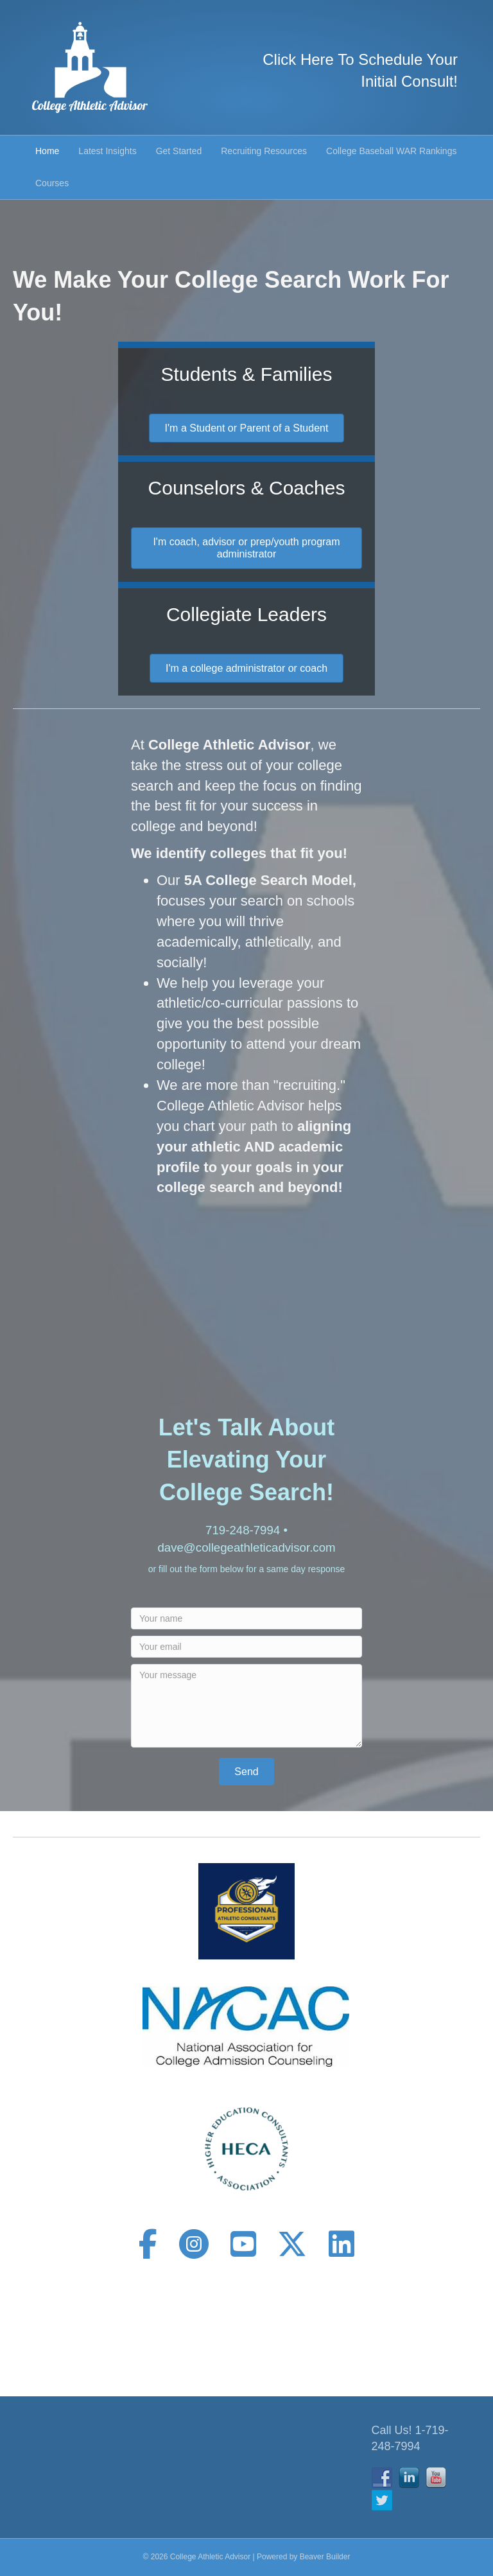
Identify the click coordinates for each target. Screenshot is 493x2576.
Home (47, 151)
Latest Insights (107, 151)
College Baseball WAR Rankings (391, 151)
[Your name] (246, 1618)
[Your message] (246, 1706)
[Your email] (246, 1647)
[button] (246, 1771)
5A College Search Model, (270, 880)
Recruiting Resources (264, 151)
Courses (52, 183)
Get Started (179, 151)
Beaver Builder (325, 2556)
